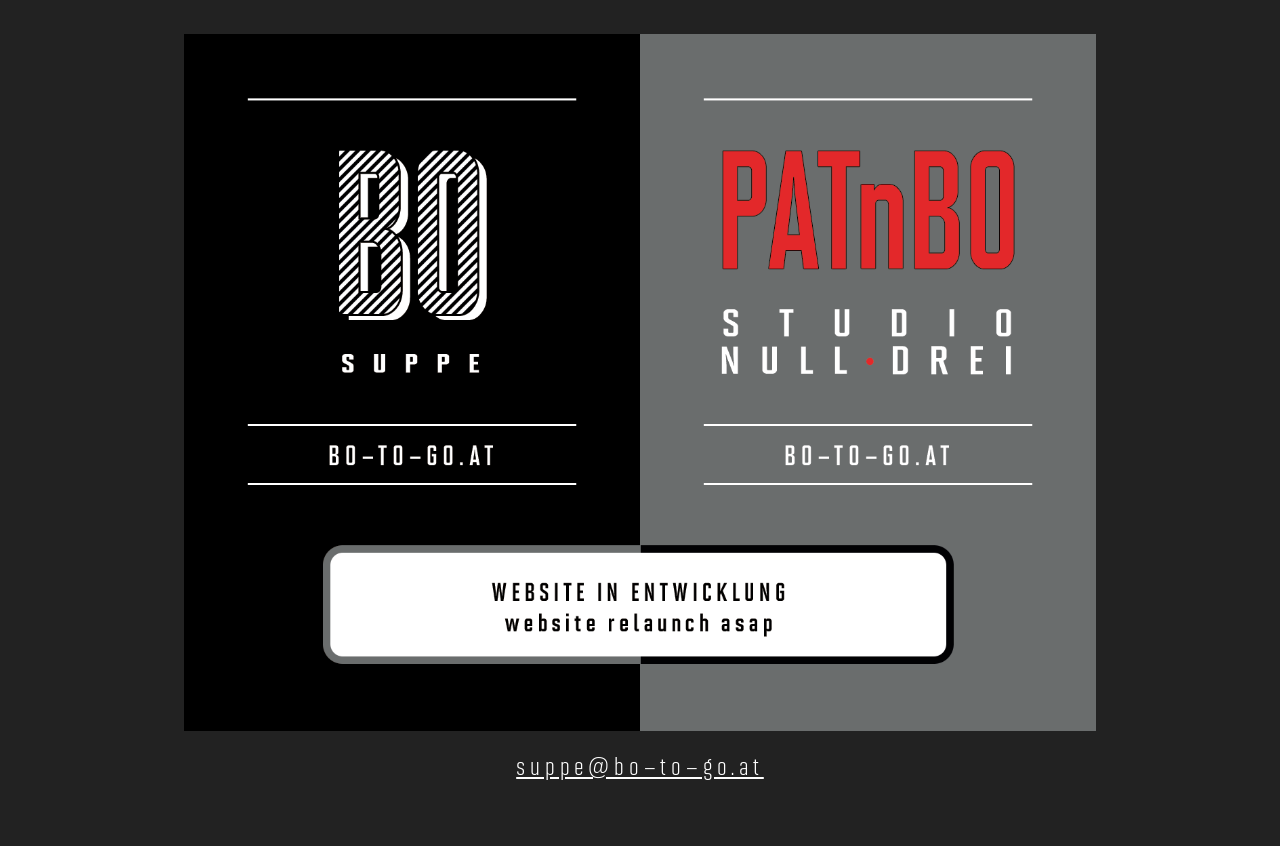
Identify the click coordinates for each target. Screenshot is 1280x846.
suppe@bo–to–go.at (640, 766)
